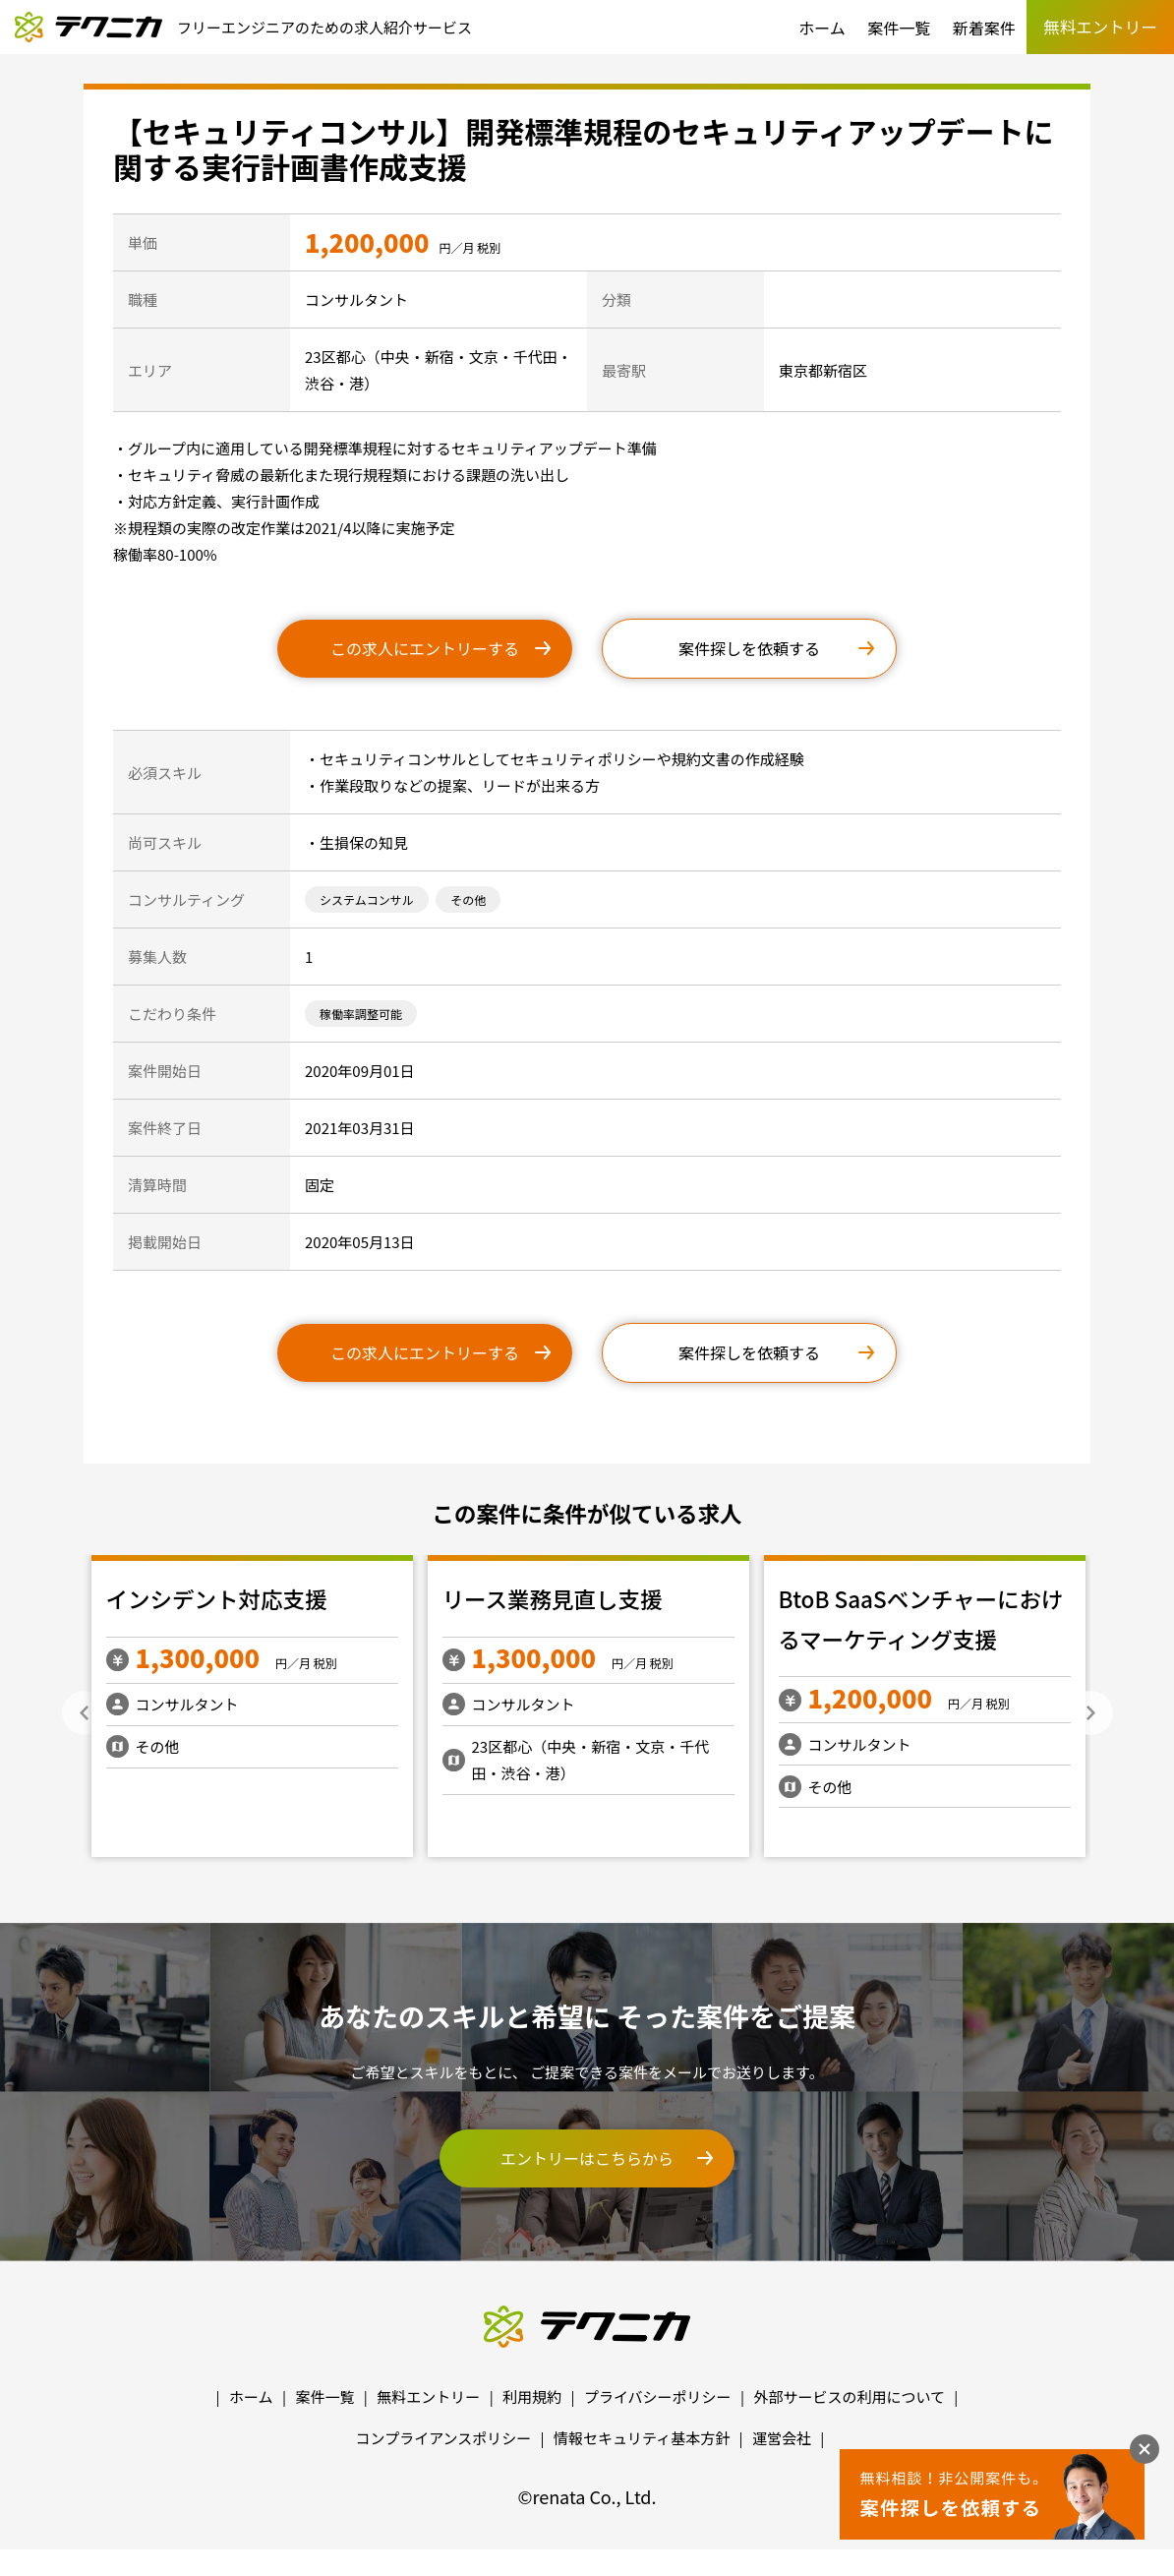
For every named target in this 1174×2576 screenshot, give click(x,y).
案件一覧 (898, 27)
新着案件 (984, 27)
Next (1091, 1713)
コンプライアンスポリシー (444, 2437)
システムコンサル (367, 899)
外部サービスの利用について (849, 2396)
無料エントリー (428, 2396)
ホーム (822, 27)
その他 (468, 899)
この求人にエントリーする (424, 648)
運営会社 (781, 2437)
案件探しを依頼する (749, 648)
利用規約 (531, 2396)
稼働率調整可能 (361, 1013)
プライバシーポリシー (658, 2396)
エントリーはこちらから (587, 2158)
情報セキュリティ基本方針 (642, 2437)
